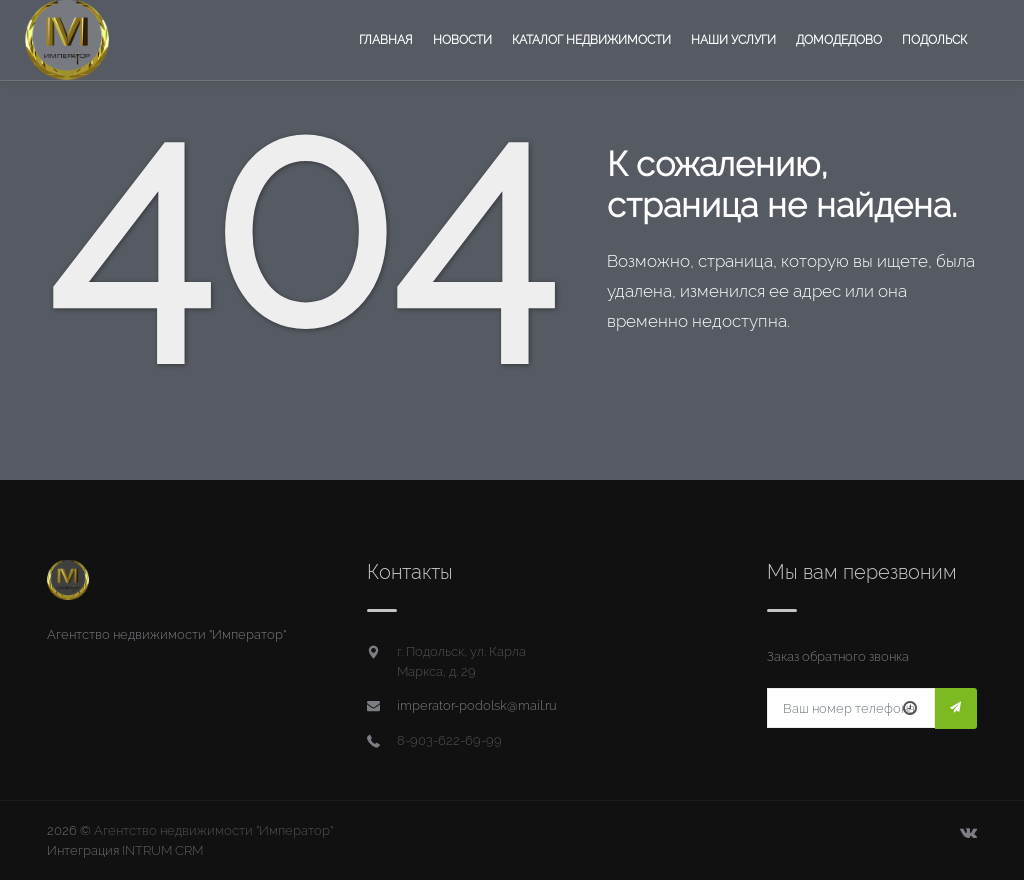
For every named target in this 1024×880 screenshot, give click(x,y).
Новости (462, 40)
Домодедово (839, 40)
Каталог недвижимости (591, 40)
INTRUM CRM (162, 850)
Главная (386, 40)
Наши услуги (733, 40)
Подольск (934, 40)
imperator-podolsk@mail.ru (477, 705)
